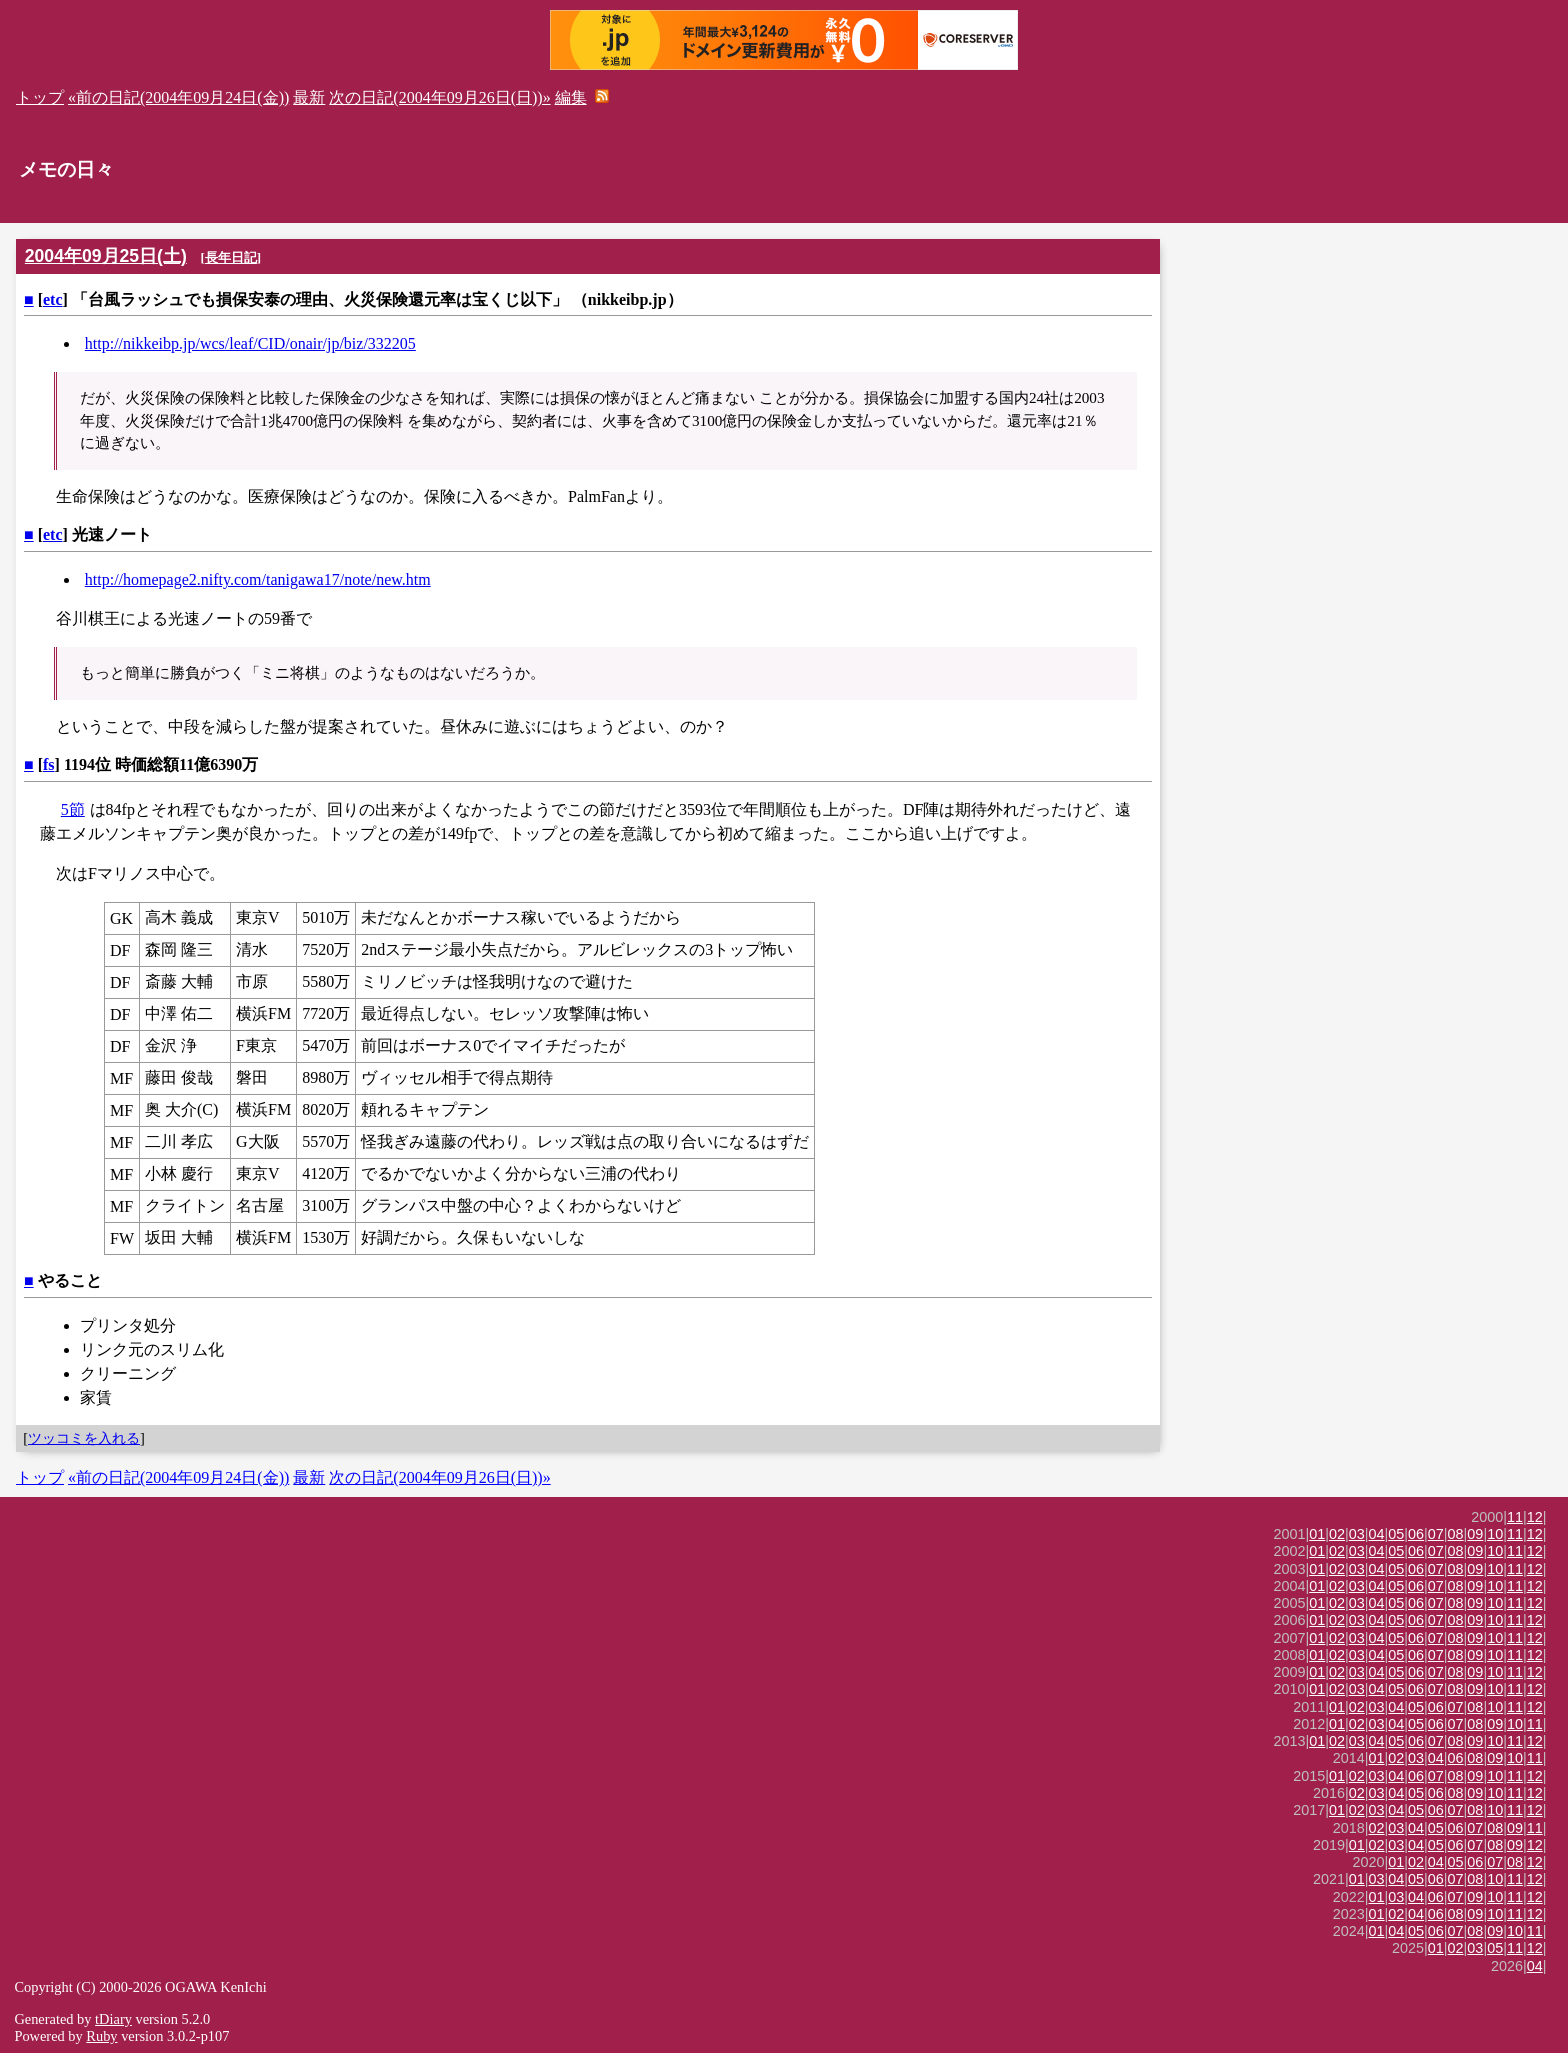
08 (1456, 1534)
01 (1317, 1534)
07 (1436, 1534)
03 (1357, 1534)
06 (1416, 1534)
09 (1475, 1534)
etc (53, 299)
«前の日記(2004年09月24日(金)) (178, 97)
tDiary (113, 2019)
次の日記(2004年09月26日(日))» (439, 97)
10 (1495, 1534)
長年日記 (231, 257)
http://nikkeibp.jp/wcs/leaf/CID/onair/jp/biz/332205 (250, 343)
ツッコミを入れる (84, 1438)
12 (1535, 1517)
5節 (73, 809)
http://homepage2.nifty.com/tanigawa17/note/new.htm (258, 579)
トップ (40, 97)
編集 (571, 97)
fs (49, 764)
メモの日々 (66, 169)
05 (1396, 1534)
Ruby (101, 2036)
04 (1377, 1534)
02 (1337, 1534)
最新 (309, 97)
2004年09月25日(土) (106, 256)
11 (1515, 1517)
